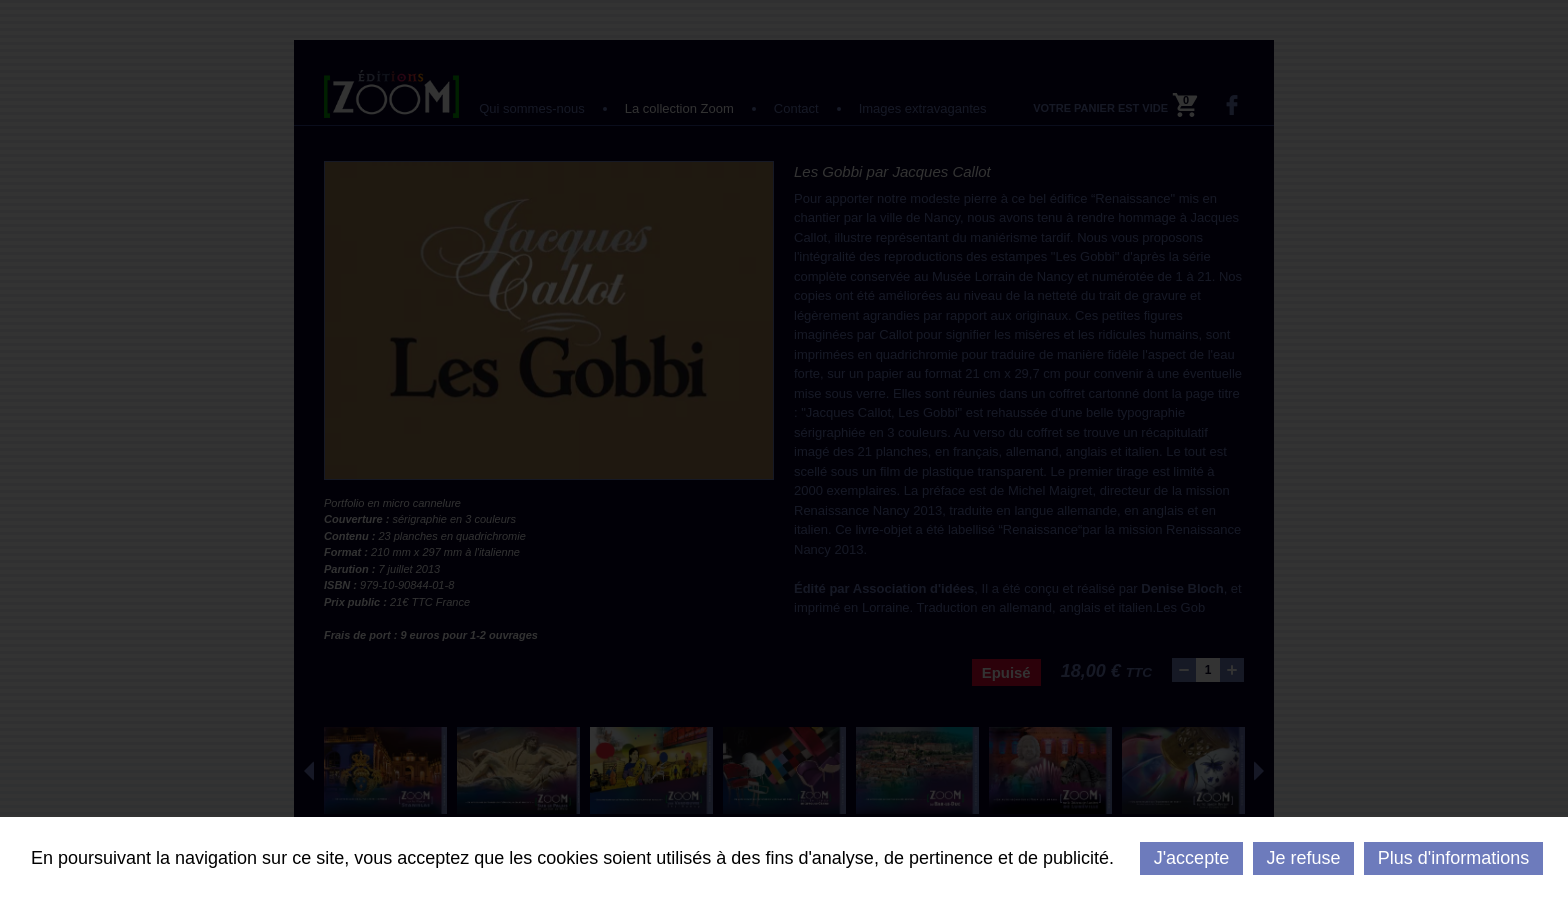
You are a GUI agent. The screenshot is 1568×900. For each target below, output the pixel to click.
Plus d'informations (1454, 858)
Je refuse (1303, 858)
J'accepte (1191, 858)
